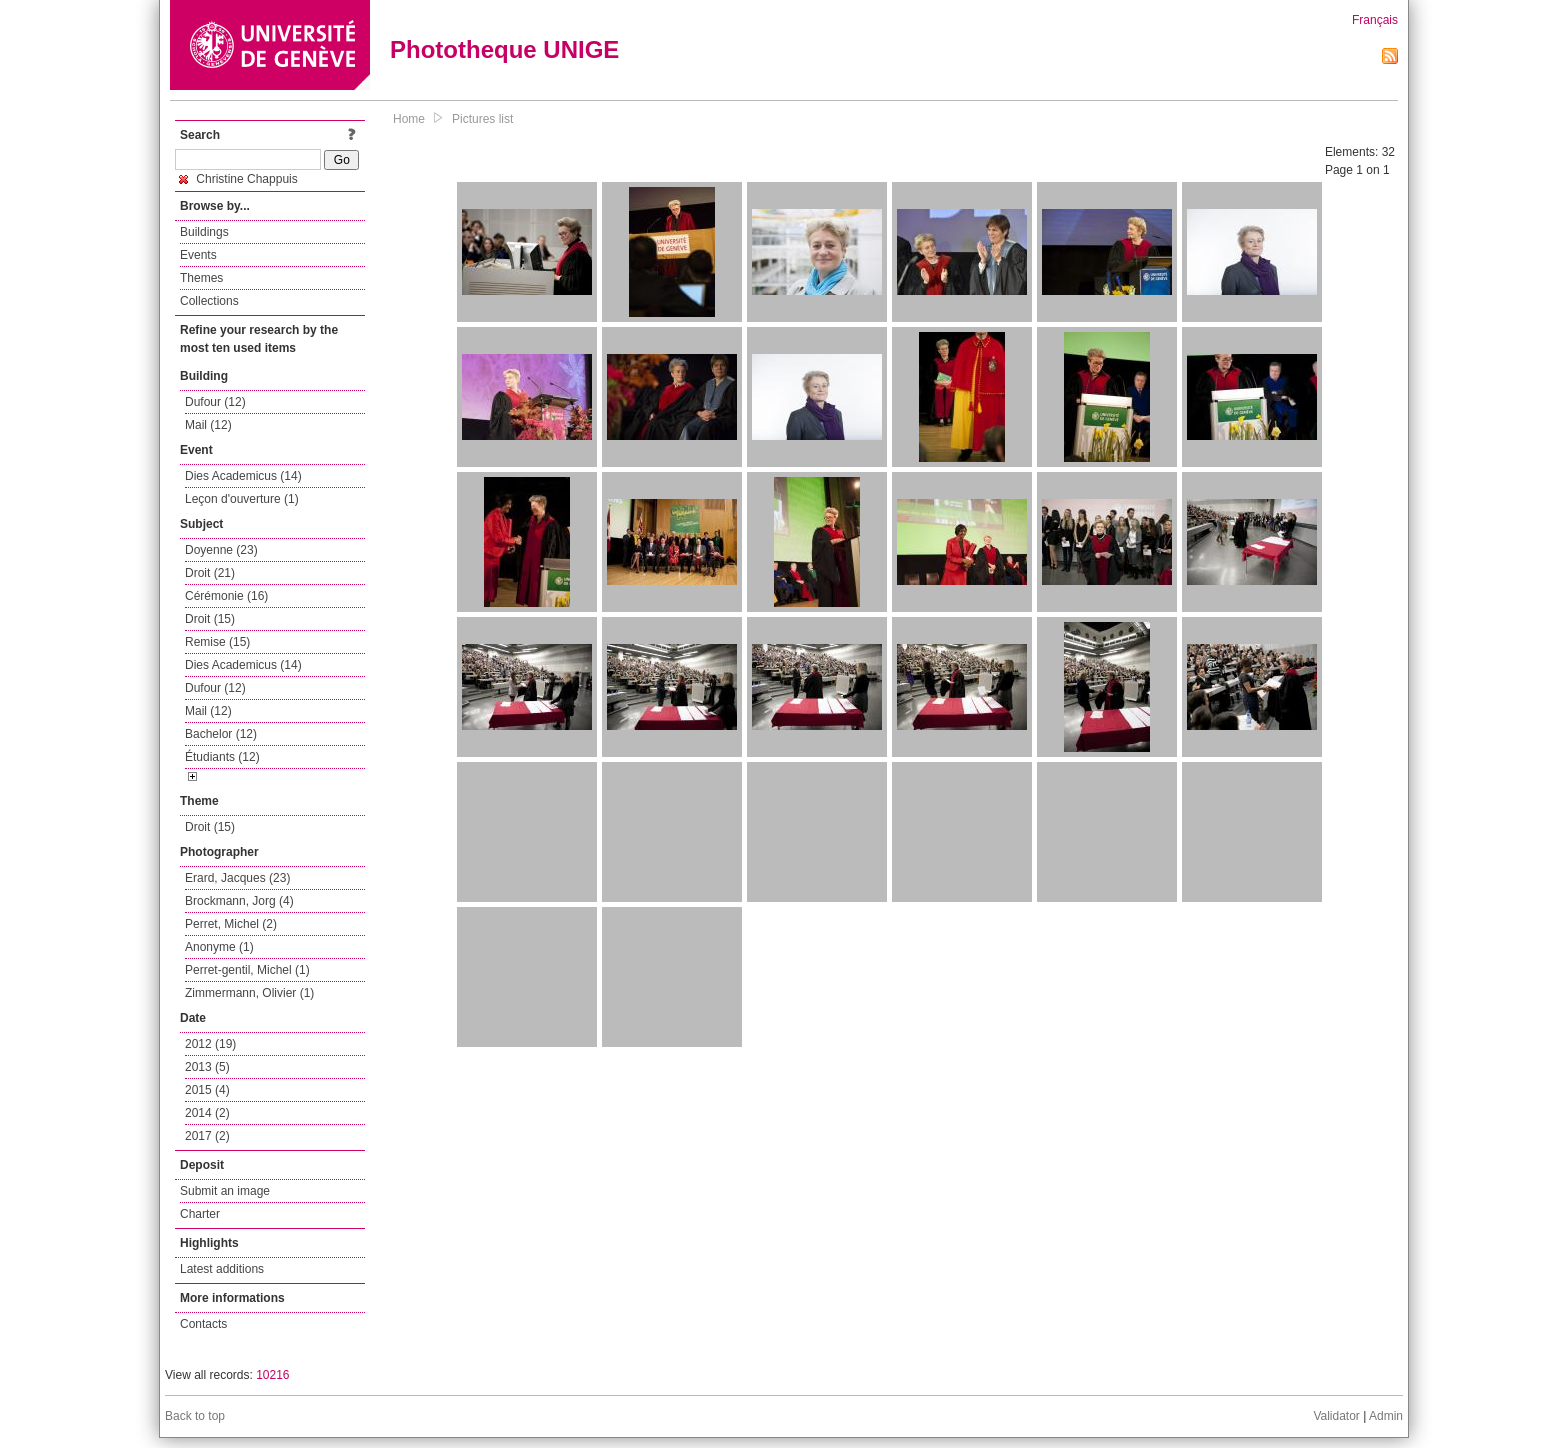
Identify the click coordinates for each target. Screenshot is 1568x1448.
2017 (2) (207, 1136)
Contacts (203, 1324)
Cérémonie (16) (226, 596)
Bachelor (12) (221, 734)
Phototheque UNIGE (504, 49)
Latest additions (222, 1269)
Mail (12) (208, 425)
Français (1375, 20)
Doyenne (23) (221, 550)
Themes (201, 278)
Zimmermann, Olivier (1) (249, 993)
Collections (209, 301)
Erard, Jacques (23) (237, 878)
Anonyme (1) (219, 947)
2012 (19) (210, 1044)
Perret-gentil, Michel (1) (247, 970)
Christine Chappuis (238, 179)
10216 (272, 1375)
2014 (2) (207, 1113)
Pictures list (482, 119)
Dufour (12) (215, 402)
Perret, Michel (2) (231, 924)
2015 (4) (207, 1090)
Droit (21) (210, 573)
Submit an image (225, 1191)
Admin (1386, 1416)
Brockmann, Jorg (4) (239, 901)
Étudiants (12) (222, 757)
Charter (200, 1214)
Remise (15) (217, 642)
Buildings (204, 232)
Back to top (195, 1416)
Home (409, 119)
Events (198, 255)
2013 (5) (207, 1067)
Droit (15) (210, 619)
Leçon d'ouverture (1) (242, 499)
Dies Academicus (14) (243, 476)
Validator (1336, 1416)
